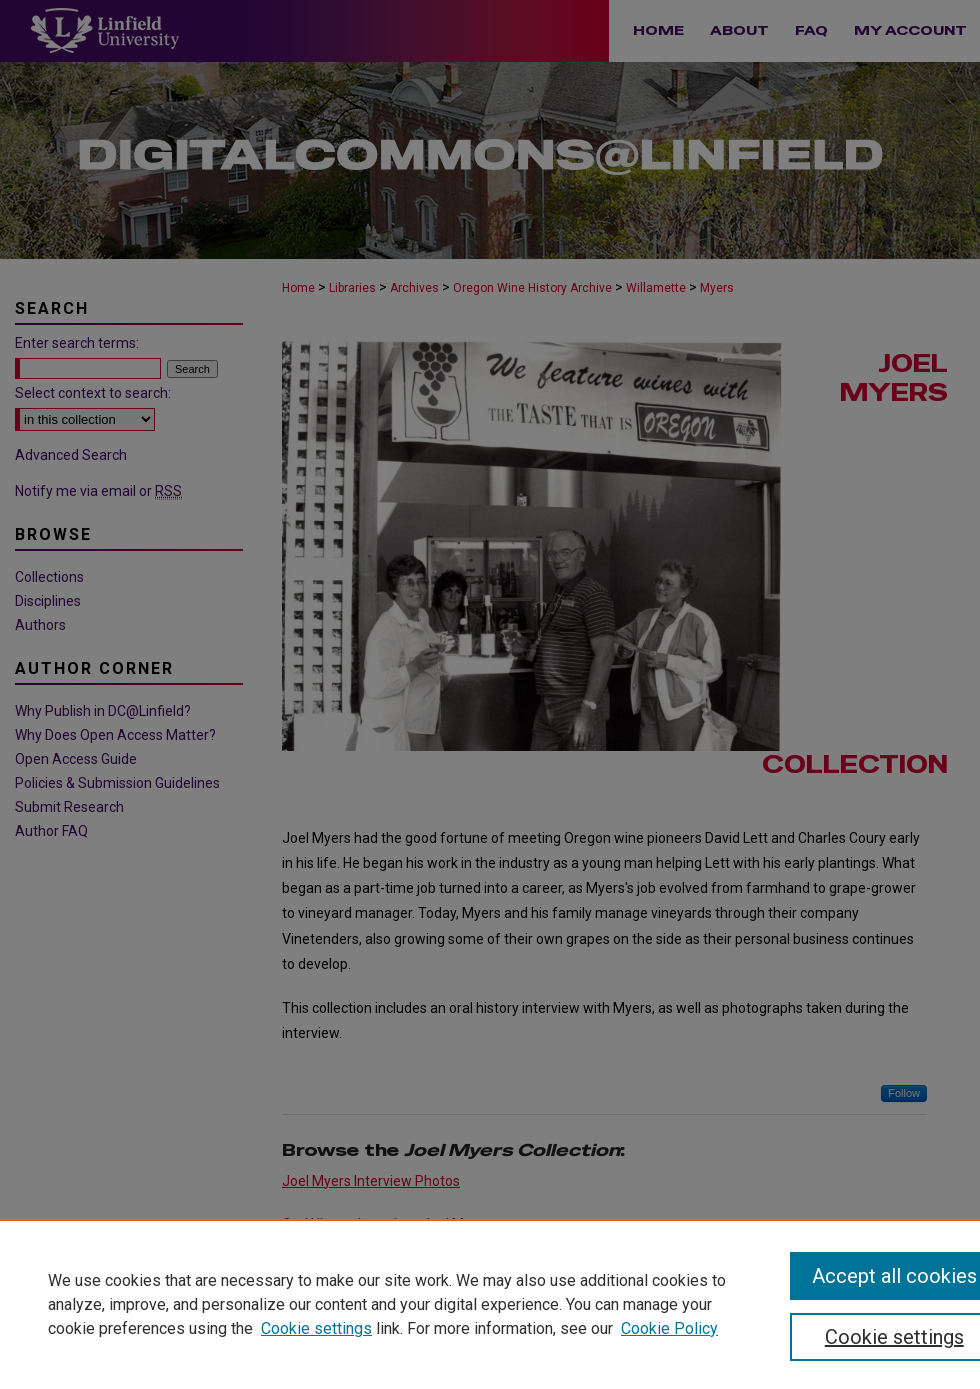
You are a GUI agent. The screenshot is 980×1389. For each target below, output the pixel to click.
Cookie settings (316, 1328)
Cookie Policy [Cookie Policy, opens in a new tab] (669, 1328)
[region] (490, 1304)
